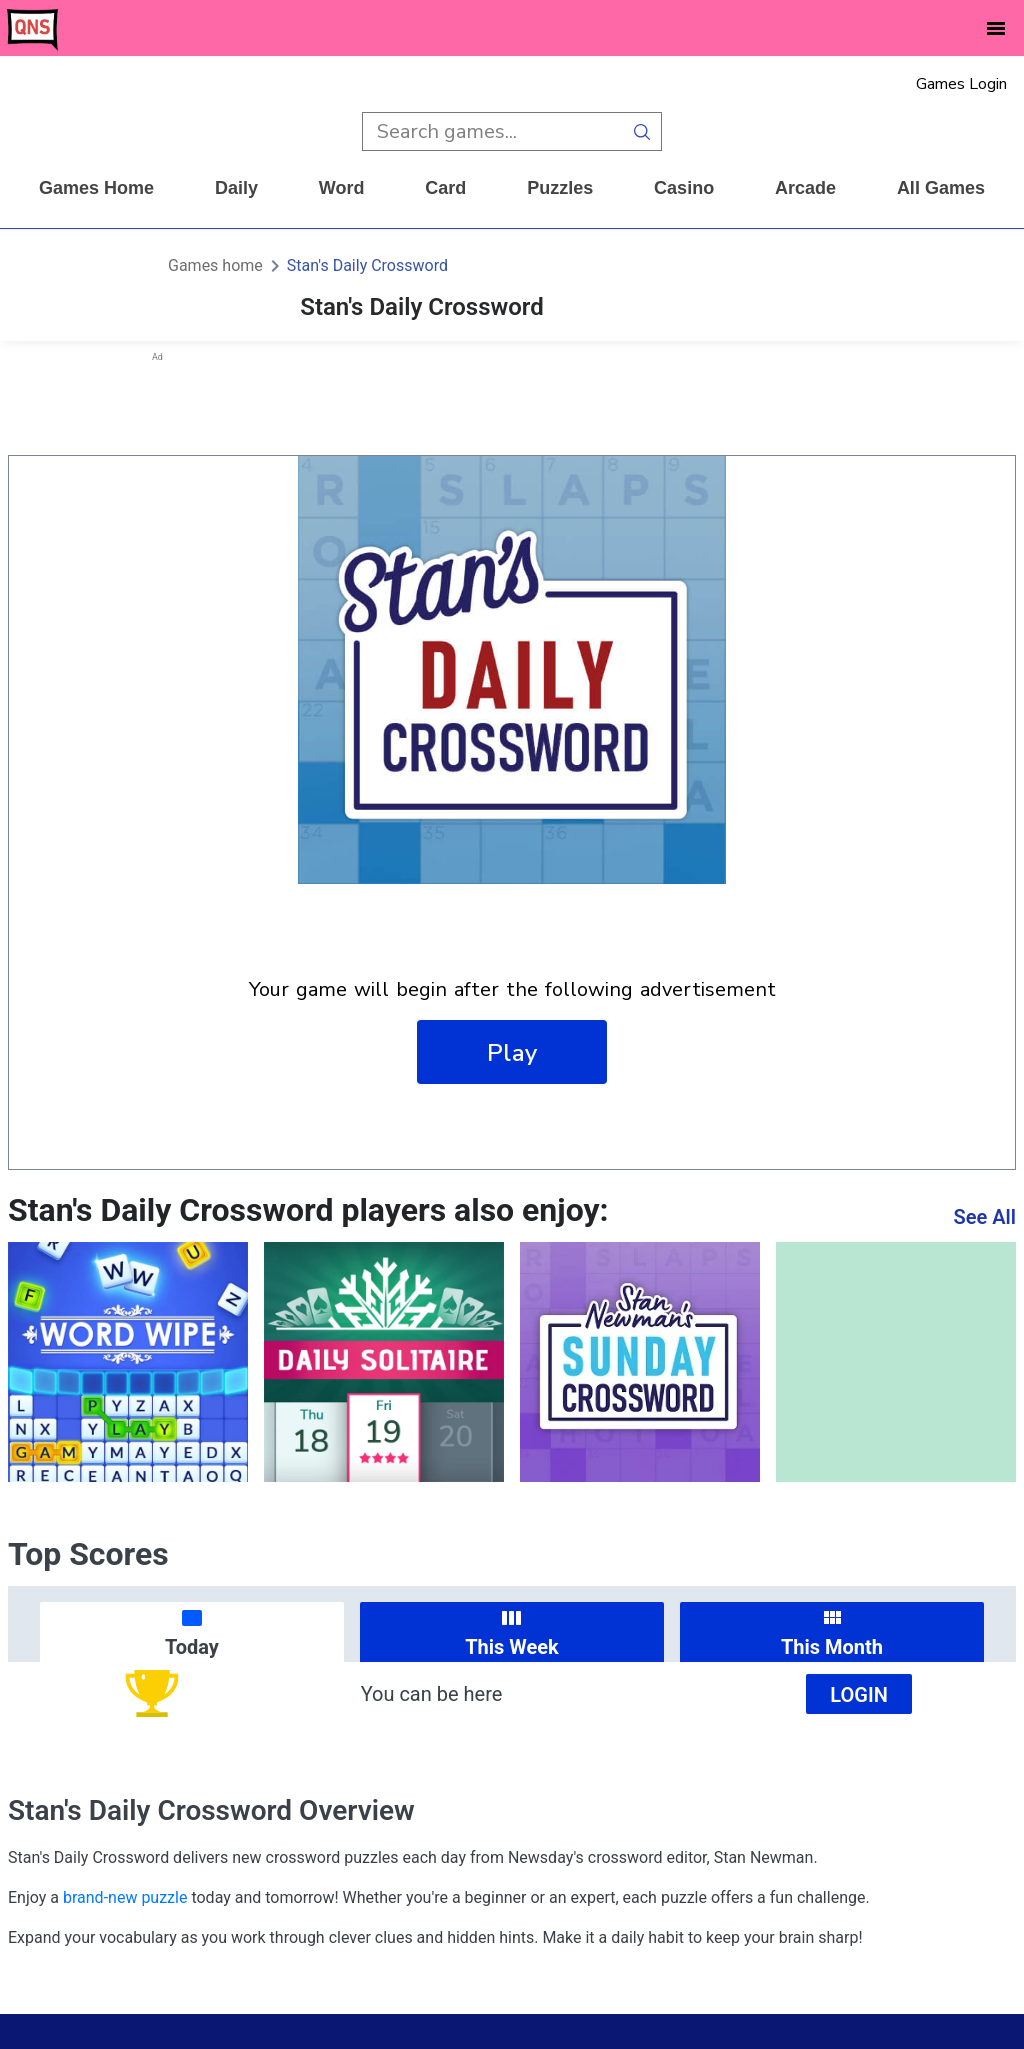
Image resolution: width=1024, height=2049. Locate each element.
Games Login (961, 84)
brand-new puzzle (125, 1897)
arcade (805, 188)
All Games (941, 188)
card (445, 188)
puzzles (560, 188)
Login (859, 1695)
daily (236, 188)
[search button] (642, 131)
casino (684, 188)
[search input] (492, 131)
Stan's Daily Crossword (367, 265)
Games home (96, 188)
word (342, 188)
